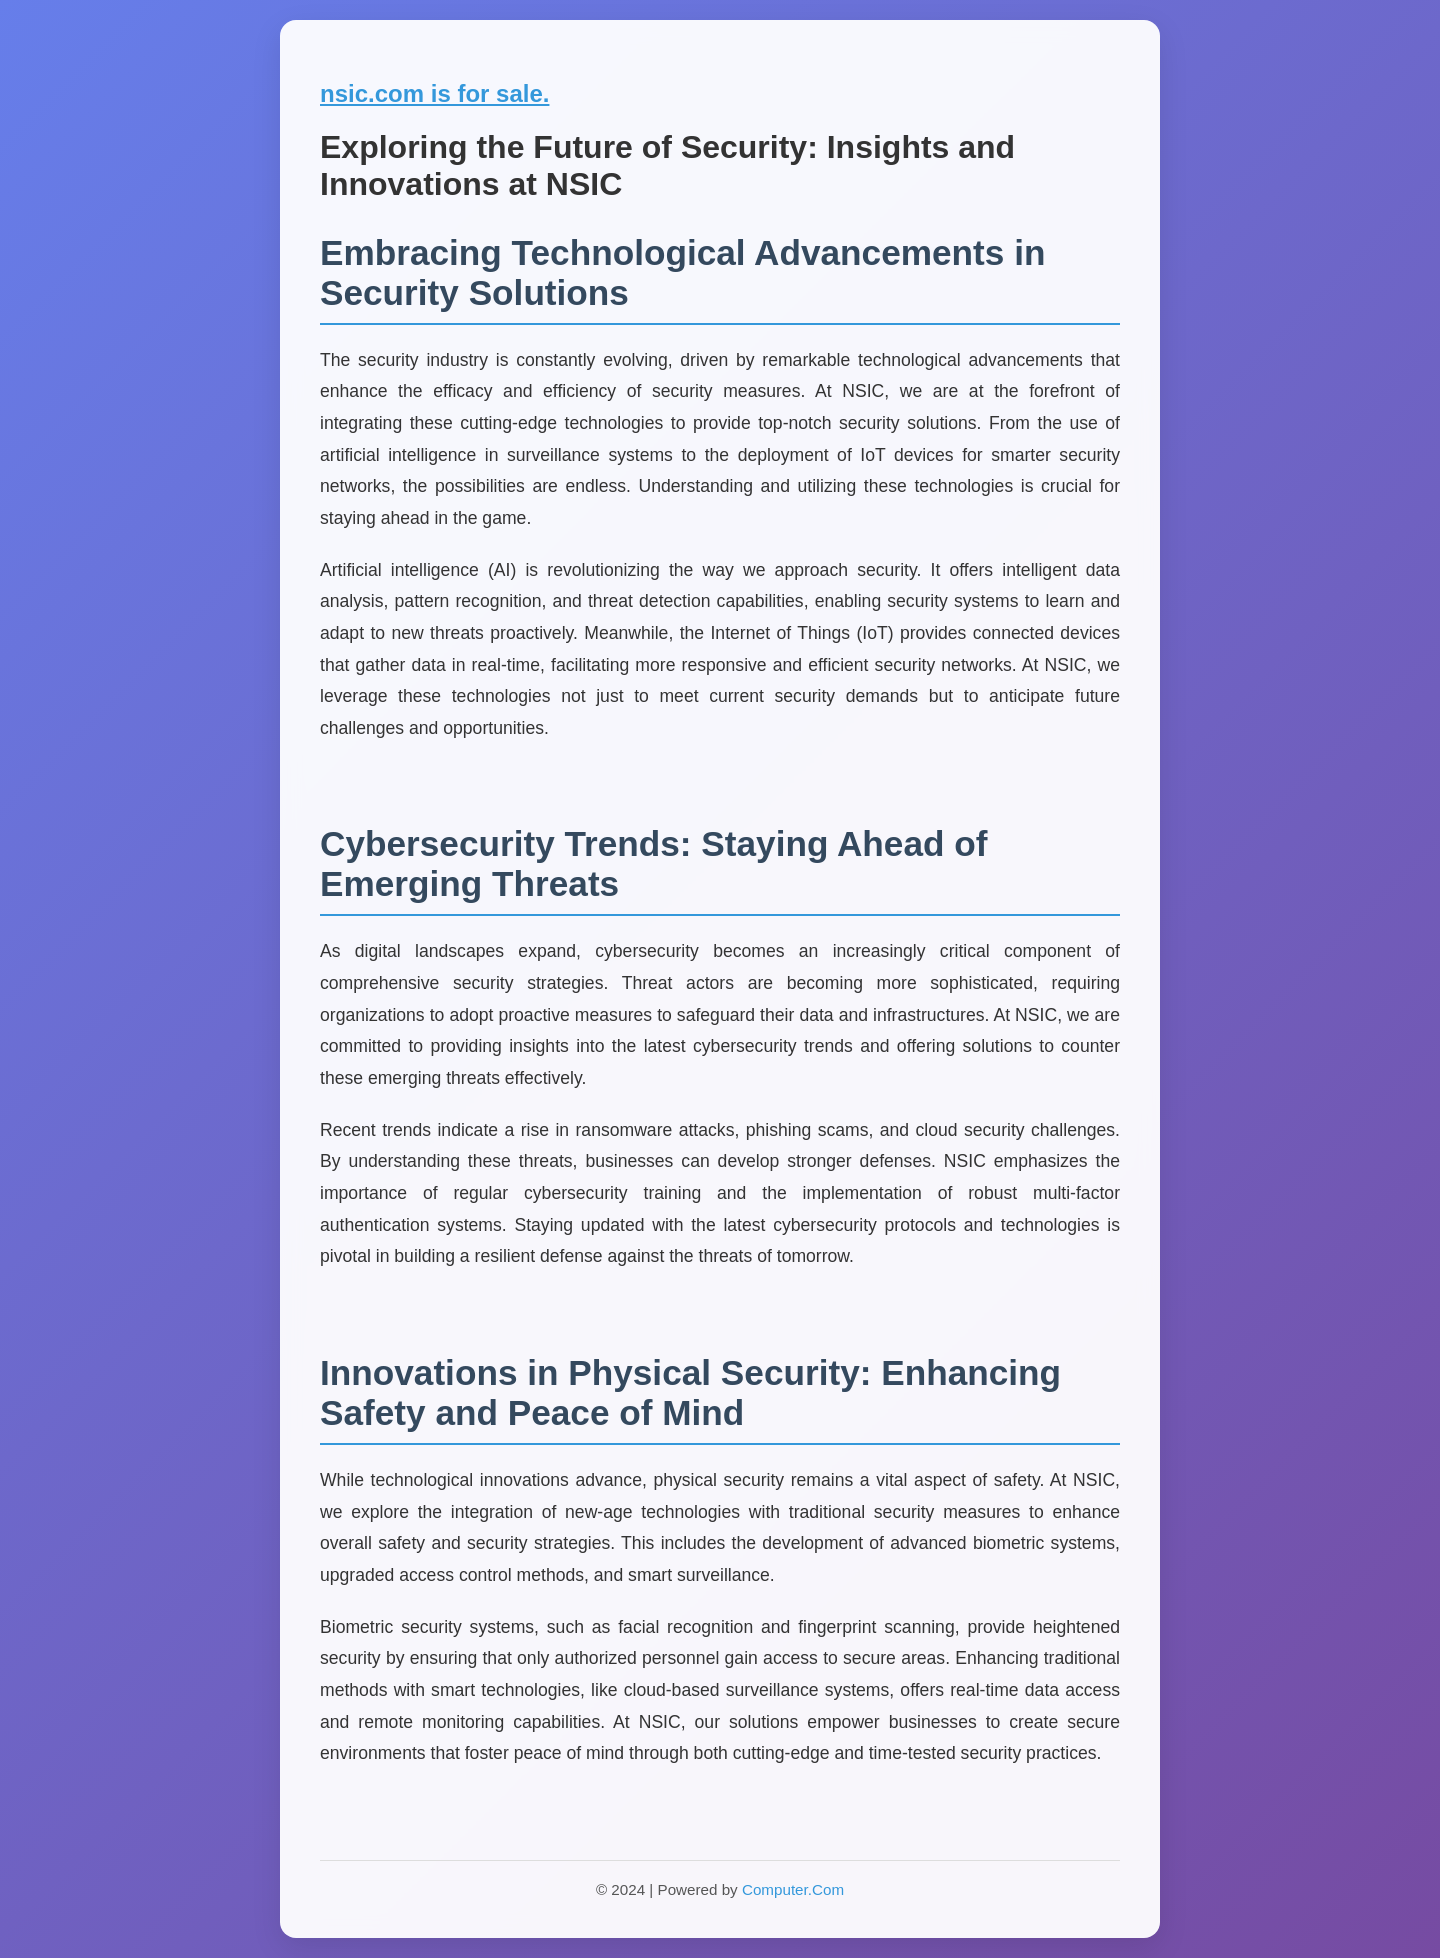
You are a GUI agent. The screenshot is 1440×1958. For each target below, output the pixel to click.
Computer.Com (793, 1889)
